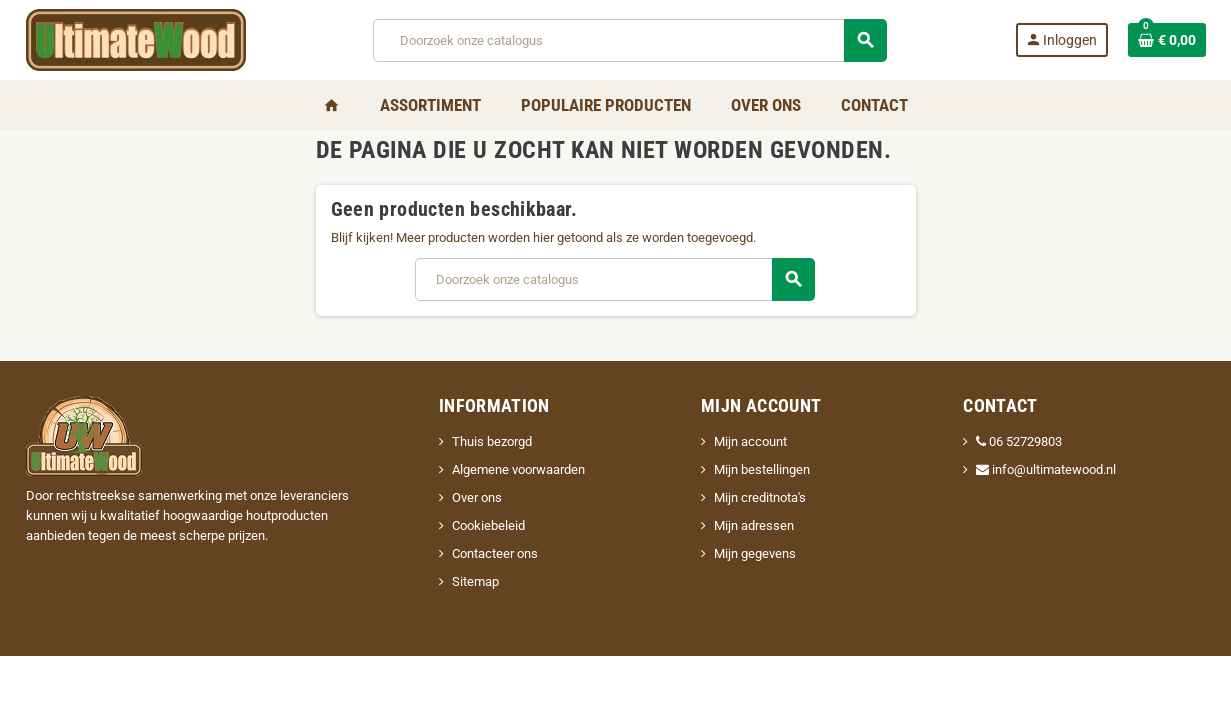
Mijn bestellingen (762, 469)
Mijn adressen (754, 525)
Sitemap (475, 581)
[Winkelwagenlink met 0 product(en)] (1167, 40)
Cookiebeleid (488, 525)
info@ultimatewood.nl (1046, 469)
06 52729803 (1019, 441)
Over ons (477, 497)
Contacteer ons (495, 553)
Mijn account (750, 441)
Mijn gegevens (755, 553)
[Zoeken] (629, 40)
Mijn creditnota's (760, 497)
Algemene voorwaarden (518, 469)
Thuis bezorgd (492, 441)
